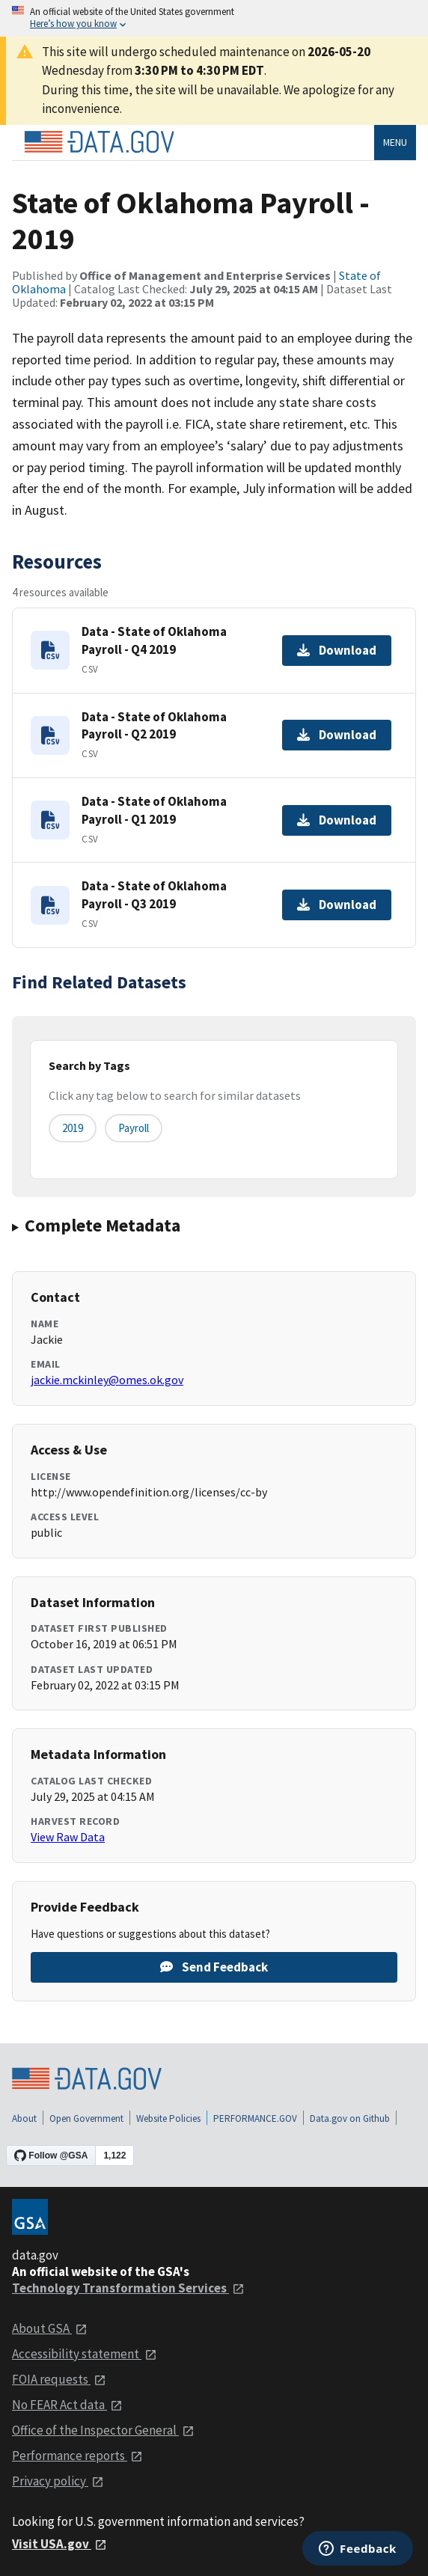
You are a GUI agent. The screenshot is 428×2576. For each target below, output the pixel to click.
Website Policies (168, 2118)
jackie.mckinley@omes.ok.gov (107, 1379)
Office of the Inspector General (103, 2430)
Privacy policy (58, 2481)
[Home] (99, 142)
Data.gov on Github (350, 2118)
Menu (395, 142)
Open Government (86, 2118)
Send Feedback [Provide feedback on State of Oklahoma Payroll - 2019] (214, 1967)
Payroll (133, 1128)
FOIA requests (59, 2379)
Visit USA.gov (59, 2544)
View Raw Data (68, 1836)
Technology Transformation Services (128, 2288)
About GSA (50, 2328)
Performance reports (77, 2455)
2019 (72, 1128)
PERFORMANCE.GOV (255, 2118)
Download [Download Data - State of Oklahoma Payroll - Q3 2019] (336, 904)
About (24, 2118)
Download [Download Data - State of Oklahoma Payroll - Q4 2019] (336, 650)
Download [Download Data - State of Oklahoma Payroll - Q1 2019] (336, 820)
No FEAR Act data (67, 2404)
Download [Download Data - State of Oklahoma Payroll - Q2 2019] (336, 734)
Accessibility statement (84, 2354)
